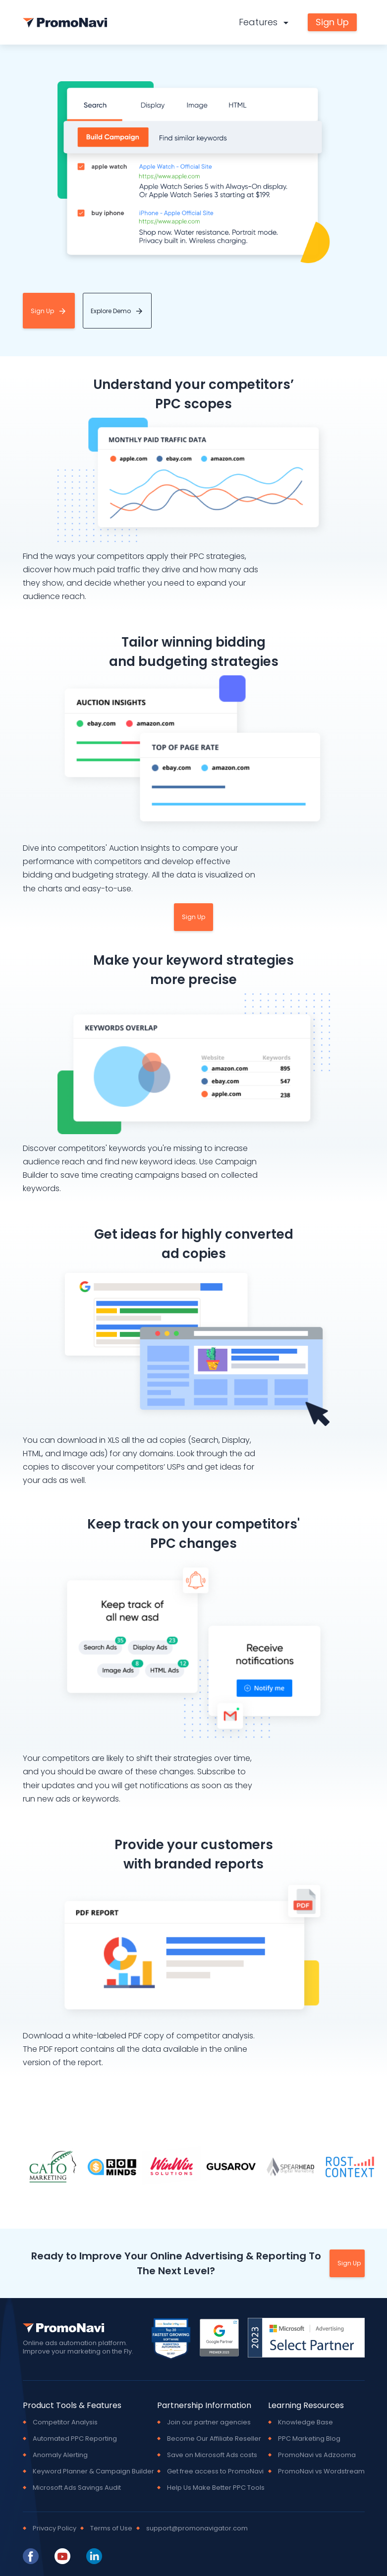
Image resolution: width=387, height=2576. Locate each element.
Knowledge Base (305, 2421)
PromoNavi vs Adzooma (317, 2454)
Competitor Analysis (65, 2421)
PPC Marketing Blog (309, 2438)
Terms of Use (111, 2528)
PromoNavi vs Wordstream (321, 2470)
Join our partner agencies (209, 2421)
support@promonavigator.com (197, 2528)
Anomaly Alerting (60, 2454)
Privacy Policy (54, 2528)
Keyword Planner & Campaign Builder (93, 2470)
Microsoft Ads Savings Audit (77, 2487)
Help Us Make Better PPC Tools (216, 2487)
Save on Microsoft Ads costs (212, 2454)
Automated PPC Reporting (75, 2438)
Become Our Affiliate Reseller (214, 2438)
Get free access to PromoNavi (215, 2470)
